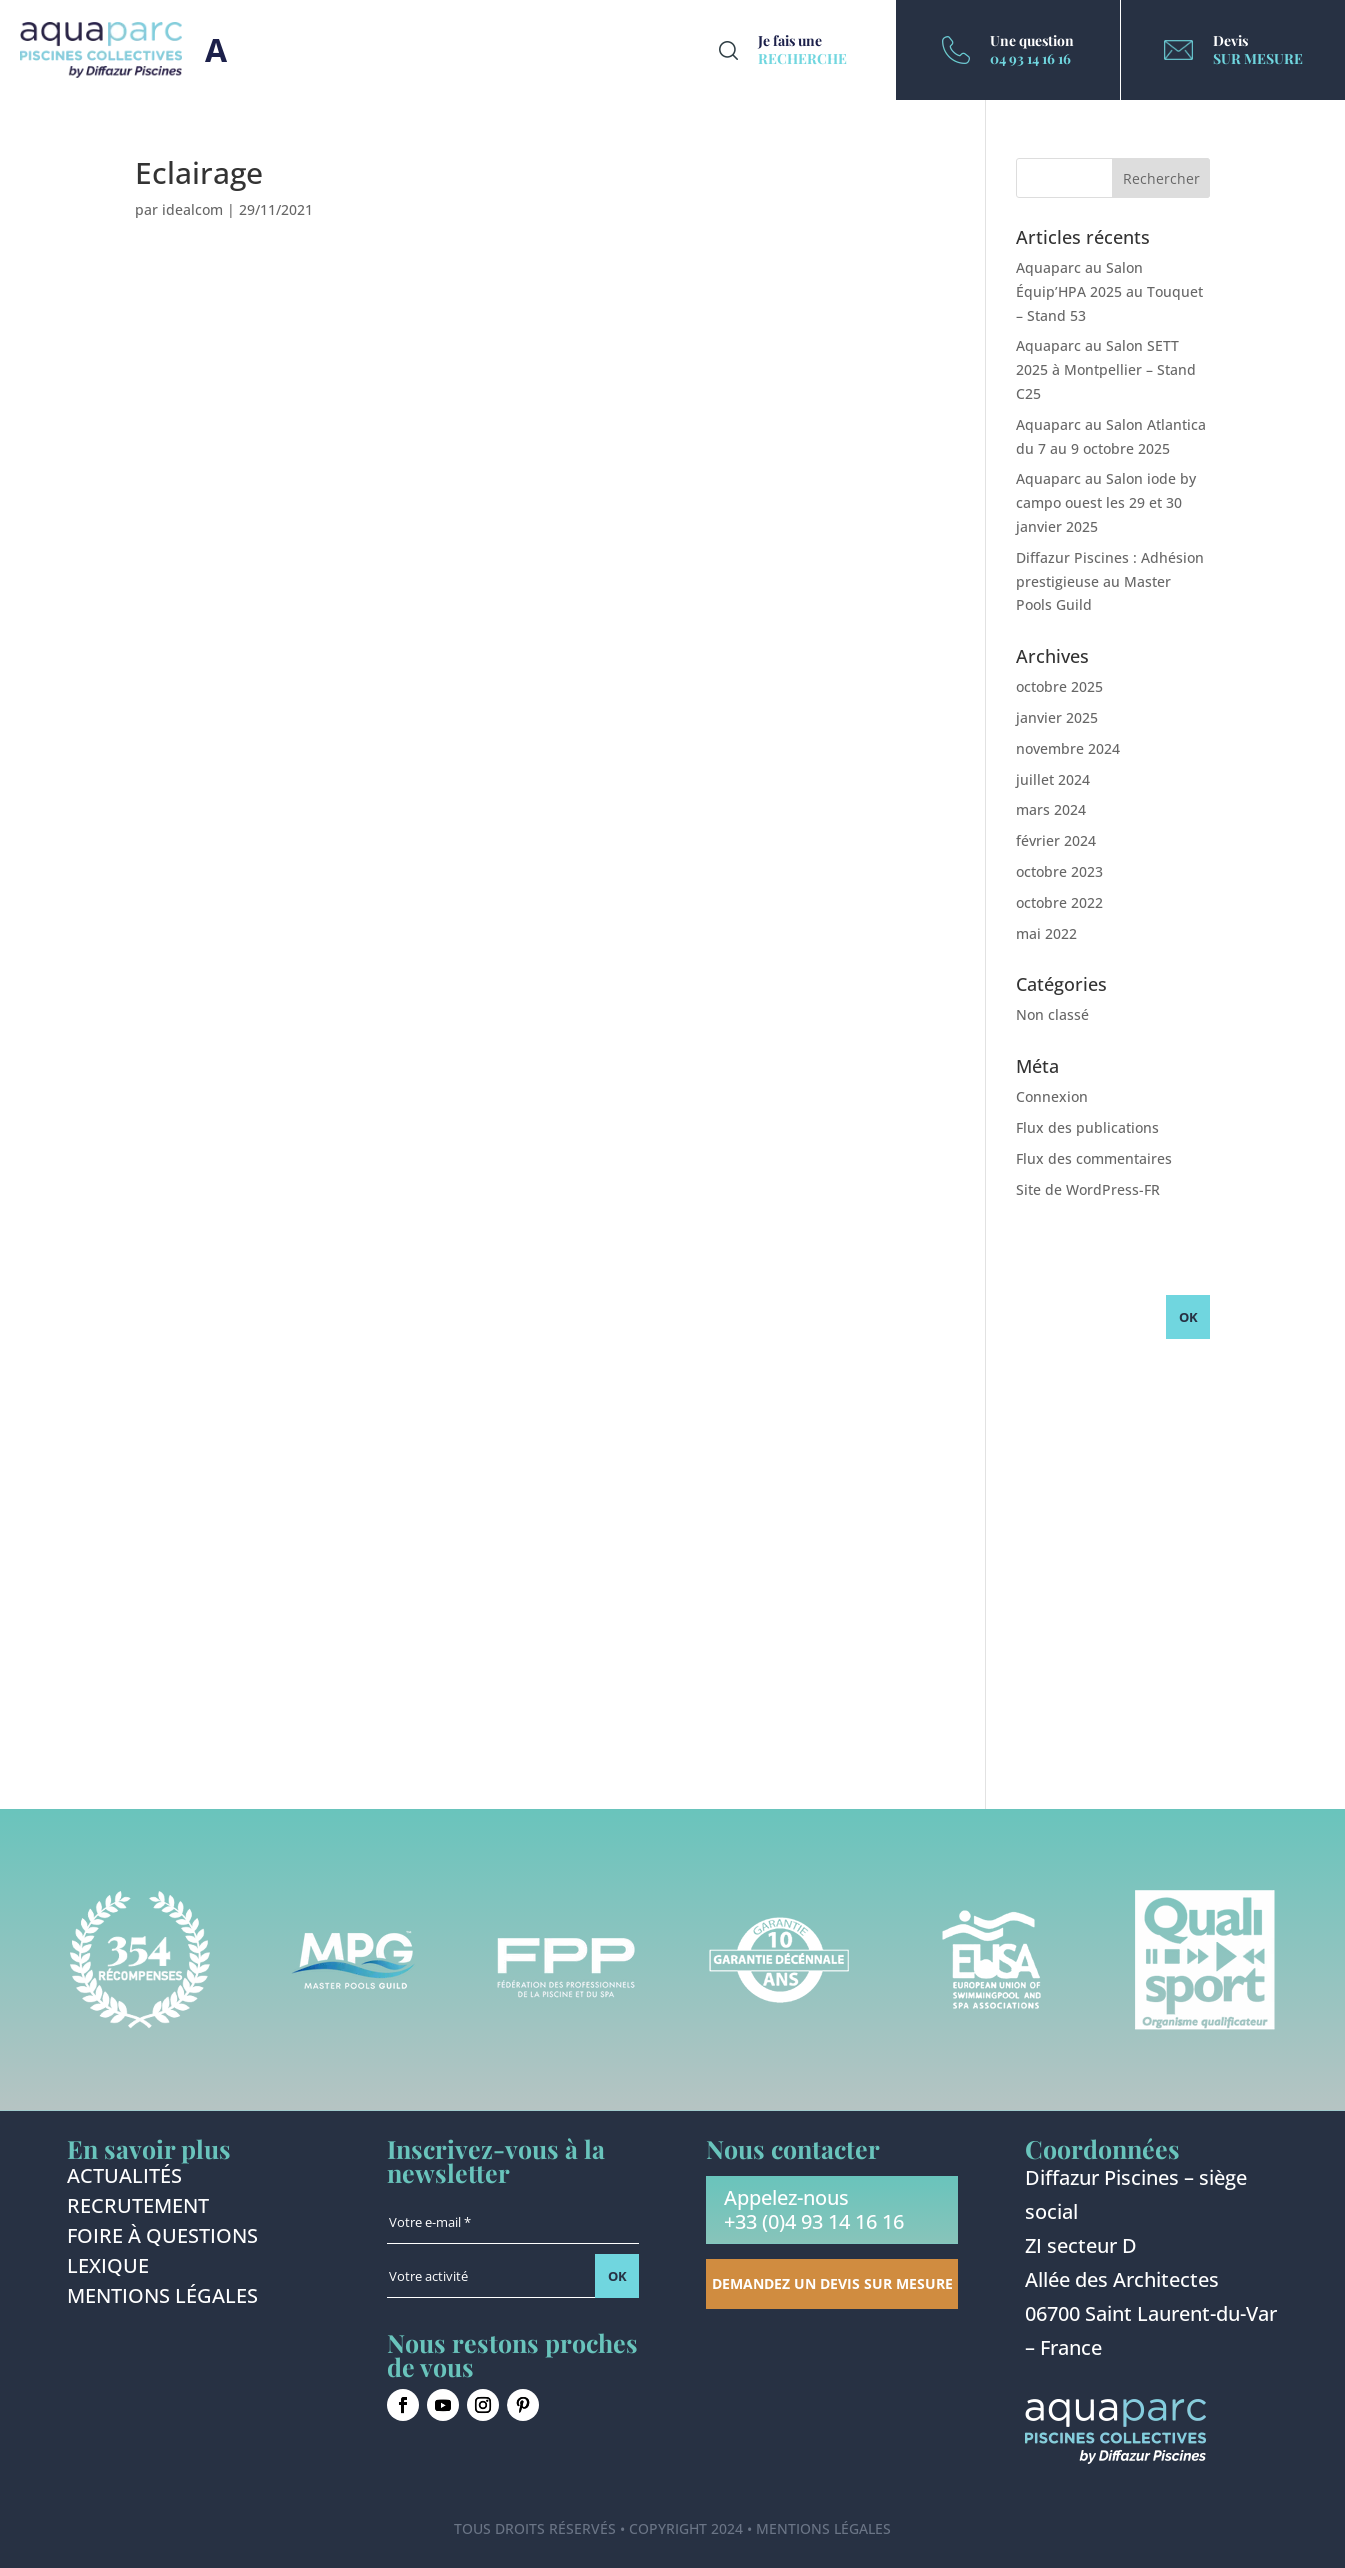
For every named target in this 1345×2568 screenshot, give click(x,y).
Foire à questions (162, 2239)
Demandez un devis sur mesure (832, 2283)
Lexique (108, 2269)
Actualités (124, 2179)
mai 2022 (1046, 933)
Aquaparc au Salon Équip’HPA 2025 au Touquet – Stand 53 (1109, 291)
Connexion (1052, 1096)
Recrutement (138, 2209)
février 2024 (1056, 840)
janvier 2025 (1057, 717)
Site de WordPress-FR (1088, 1189)
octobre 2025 (1059, 686)
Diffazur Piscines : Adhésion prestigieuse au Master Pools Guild (1110, 581)
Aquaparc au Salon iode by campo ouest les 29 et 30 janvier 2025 (1106, 502)
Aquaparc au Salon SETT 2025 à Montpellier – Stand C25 (1106, 369)
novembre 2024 (1068, 748)
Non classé (1052, 1014)
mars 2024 (1051, 809)
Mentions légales (162, 2299)
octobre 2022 (1059, 902)
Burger (216, 50)
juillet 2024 (1053, 779)
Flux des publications (1087, 1127)
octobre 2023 (1059, 871)
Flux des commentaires (1094, 1158)
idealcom (192, 209)
